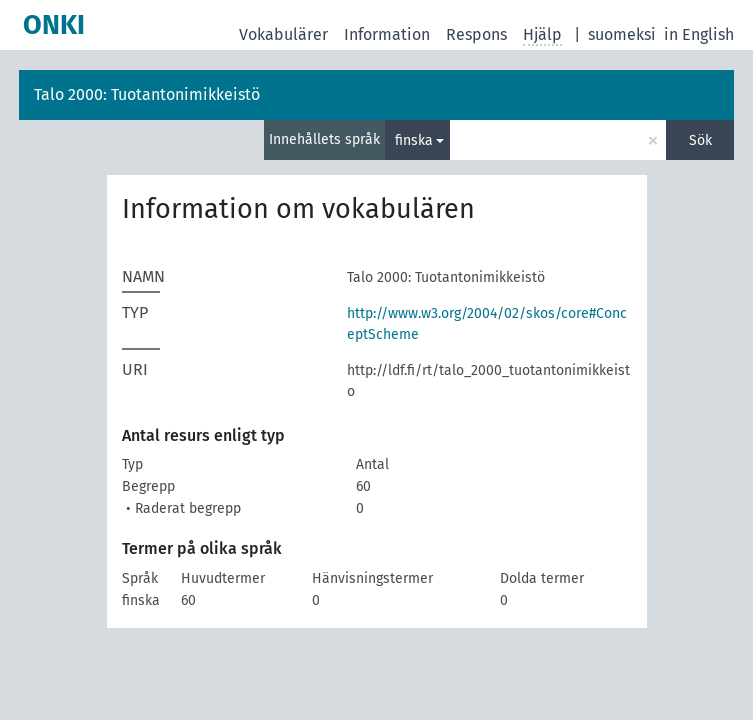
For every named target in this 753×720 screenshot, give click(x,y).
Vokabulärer (283, 34)
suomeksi (622, 34)
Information (387, 34)
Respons (476, 34)
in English (699, 34)
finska (414, 140)
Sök (700, 140)
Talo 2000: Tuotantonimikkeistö (147, 94)
